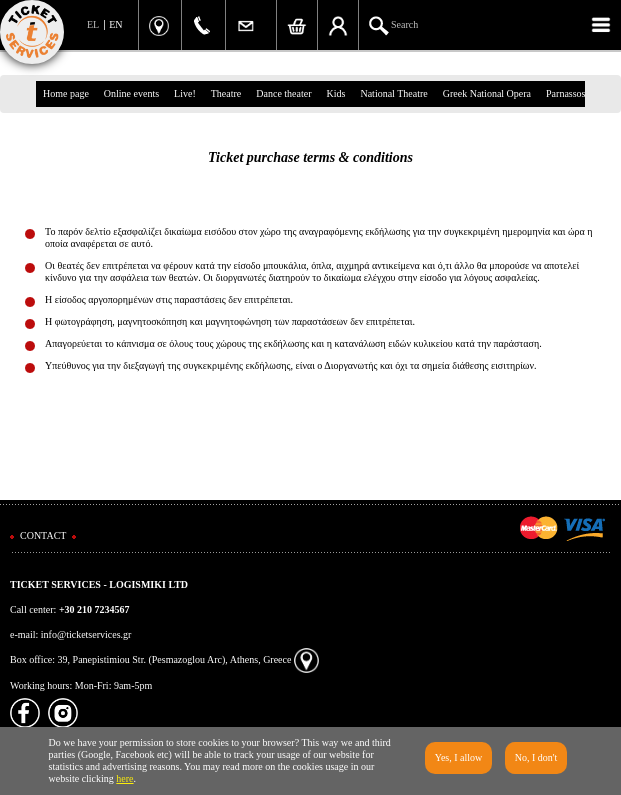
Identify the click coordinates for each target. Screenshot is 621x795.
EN (115, 24)
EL (93, 24)
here (124, 778)
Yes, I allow (459, 757)
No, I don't (536, 757)
